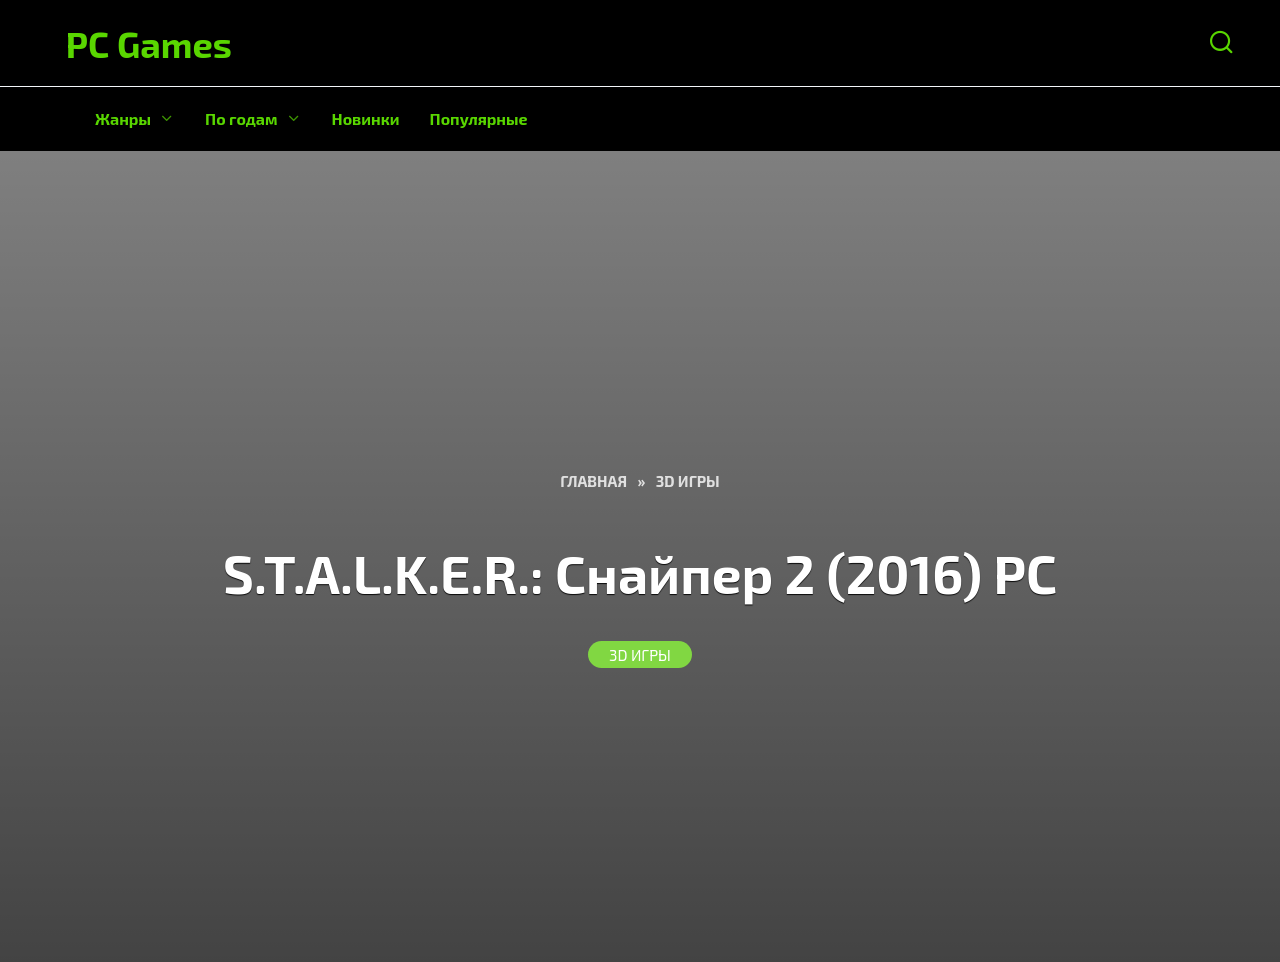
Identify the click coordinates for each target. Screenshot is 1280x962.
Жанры (123, 118)
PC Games (149, 43)
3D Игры (640, 654)
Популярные (479, 118)
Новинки (366, 118)
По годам (241, 118)
